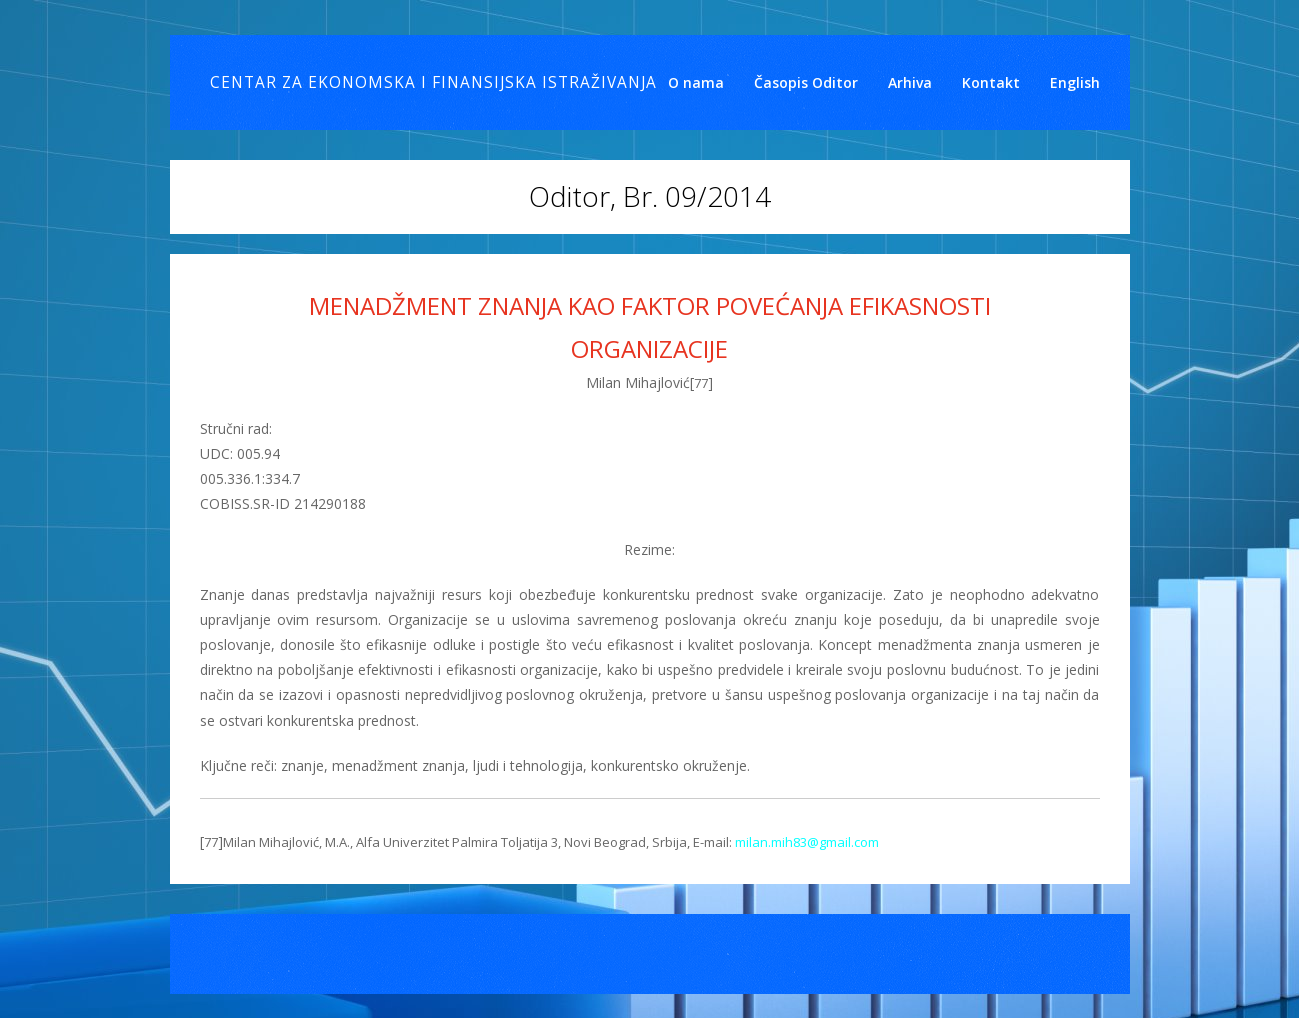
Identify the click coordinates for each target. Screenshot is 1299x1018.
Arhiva (910, 82)
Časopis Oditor (806, 82)
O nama (696, 82)
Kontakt (991, 82)
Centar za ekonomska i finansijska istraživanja (433, 82)
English (1075, 82)
